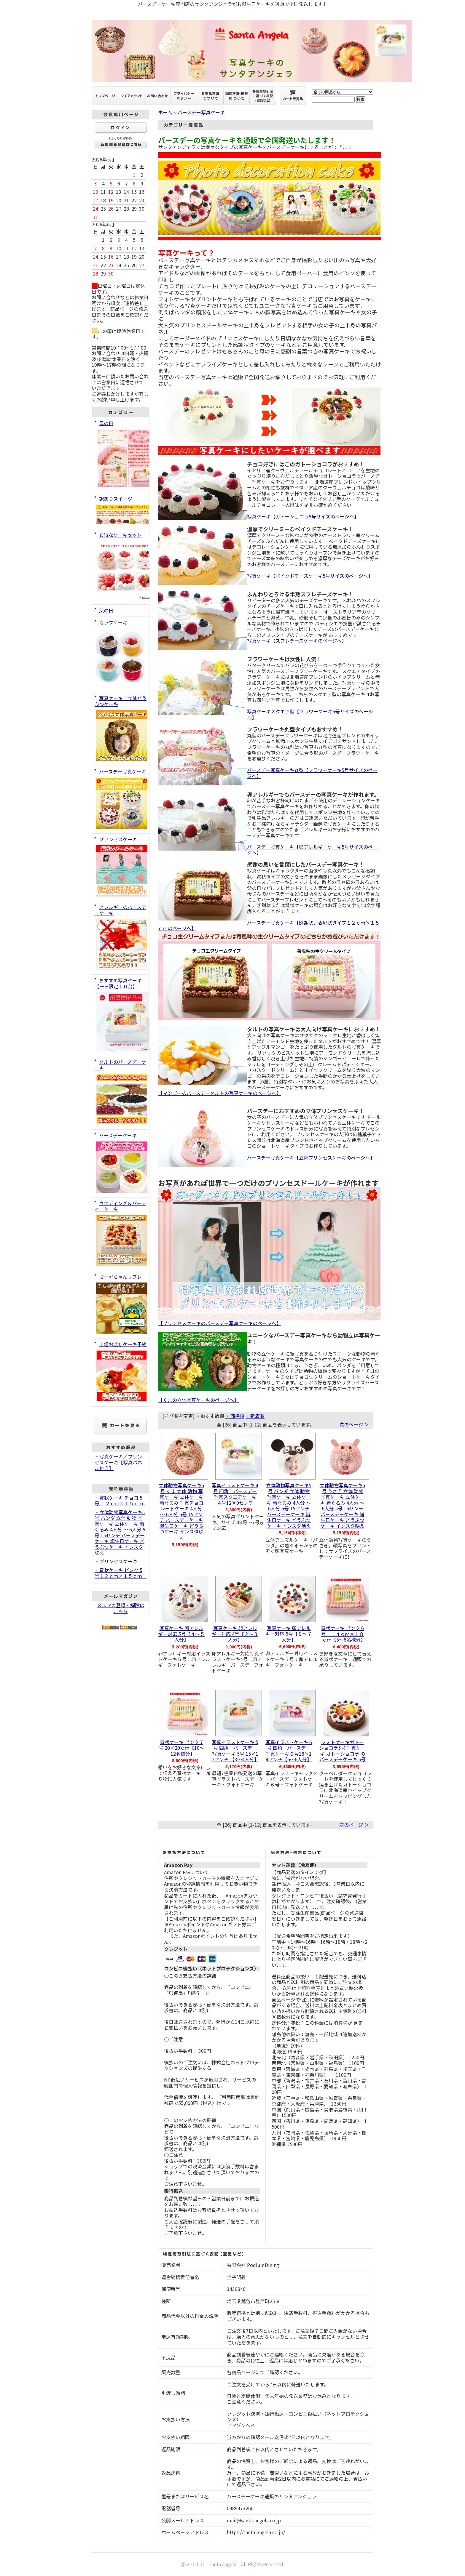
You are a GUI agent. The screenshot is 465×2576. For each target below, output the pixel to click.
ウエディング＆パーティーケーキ (120, 1234)
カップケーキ (120, 654)
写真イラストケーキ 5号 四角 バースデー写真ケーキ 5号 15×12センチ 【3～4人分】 (235, 1750)
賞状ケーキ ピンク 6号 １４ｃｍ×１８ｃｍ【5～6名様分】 (344, 1633)
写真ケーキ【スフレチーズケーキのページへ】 (296, 640)
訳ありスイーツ (120, 510)
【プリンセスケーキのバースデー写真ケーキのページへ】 (219, 1323)
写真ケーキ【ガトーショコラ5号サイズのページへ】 (303, 516)
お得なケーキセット (120, 566)
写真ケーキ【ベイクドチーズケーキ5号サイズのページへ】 (310, 575)
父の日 (106, 610)
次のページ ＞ (354, 1424)
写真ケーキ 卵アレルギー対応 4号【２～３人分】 (235, 1633)
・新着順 (255, 1415)
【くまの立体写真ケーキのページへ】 (198, 1399)
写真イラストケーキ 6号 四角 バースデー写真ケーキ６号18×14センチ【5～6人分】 (288, 1750)
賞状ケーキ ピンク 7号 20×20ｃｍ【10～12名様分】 (181, 1747)
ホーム (165, 112)
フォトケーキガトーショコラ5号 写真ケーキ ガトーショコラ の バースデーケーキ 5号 (342, 1750)
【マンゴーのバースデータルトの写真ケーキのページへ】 (219, 1092)
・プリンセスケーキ (116, 1561)
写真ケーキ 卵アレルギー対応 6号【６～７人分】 (288, 1633)
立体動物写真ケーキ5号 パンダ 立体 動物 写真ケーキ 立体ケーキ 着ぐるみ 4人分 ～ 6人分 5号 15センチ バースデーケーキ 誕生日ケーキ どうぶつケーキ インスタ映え (288, 1505)
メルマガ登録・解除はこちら (120, 1608)
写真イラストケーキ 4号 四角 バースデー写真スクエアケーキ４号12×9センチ (235, 1494)
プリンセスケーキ (120, 867)
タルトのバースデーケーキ (120, 1092)
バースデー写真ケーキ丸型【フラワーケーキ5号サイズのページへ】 (312, 772)
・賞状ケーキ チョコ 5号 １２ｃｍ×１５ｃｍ (121, 1500)
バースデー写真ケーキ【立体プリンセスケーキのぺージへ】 (311, 1157)
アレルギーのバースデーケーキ (120, 937)
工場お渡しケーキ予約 (120, 1372)
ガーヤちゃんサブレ (120, 1304)
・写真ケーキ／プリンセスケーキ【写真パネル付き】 (118, 1462)
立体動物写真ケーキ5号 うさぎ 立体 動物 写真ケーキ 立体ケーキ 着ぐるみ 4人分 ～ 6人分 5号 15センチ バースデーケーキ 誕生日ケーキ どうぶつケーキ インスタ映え (342, 1505)
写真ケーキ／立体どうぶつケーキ (120, 728)
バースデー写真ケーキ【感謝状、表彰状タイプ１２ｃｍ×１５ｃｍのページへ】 (269, 925)
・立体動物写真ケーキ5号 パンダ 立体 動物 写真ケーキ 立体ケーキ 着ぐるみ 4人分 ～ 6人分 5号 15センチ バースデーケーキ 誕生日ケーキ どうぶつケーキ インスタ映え (120, 1532)
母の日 (120, 455)
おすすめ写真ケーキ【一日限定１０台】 (120, 1015)
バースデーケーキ (120, 1163)
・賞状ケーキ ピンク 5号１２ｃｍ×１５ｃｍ (121, 1572)
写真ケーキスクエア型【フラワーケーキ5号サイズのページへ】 (310, 714)
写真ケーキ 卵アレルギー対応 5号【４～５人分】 (181, 1633)
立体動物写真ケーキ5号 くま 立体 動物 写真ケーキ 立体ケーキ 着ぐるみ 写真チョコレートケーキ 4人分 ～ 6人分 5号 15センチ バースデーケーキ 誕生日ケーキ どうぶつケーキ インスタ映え (181, 1511)
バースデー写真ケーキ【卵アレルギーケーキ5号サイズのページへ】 (312, 849)
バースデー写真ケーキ (120, 799)
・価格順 (234, 1415)
